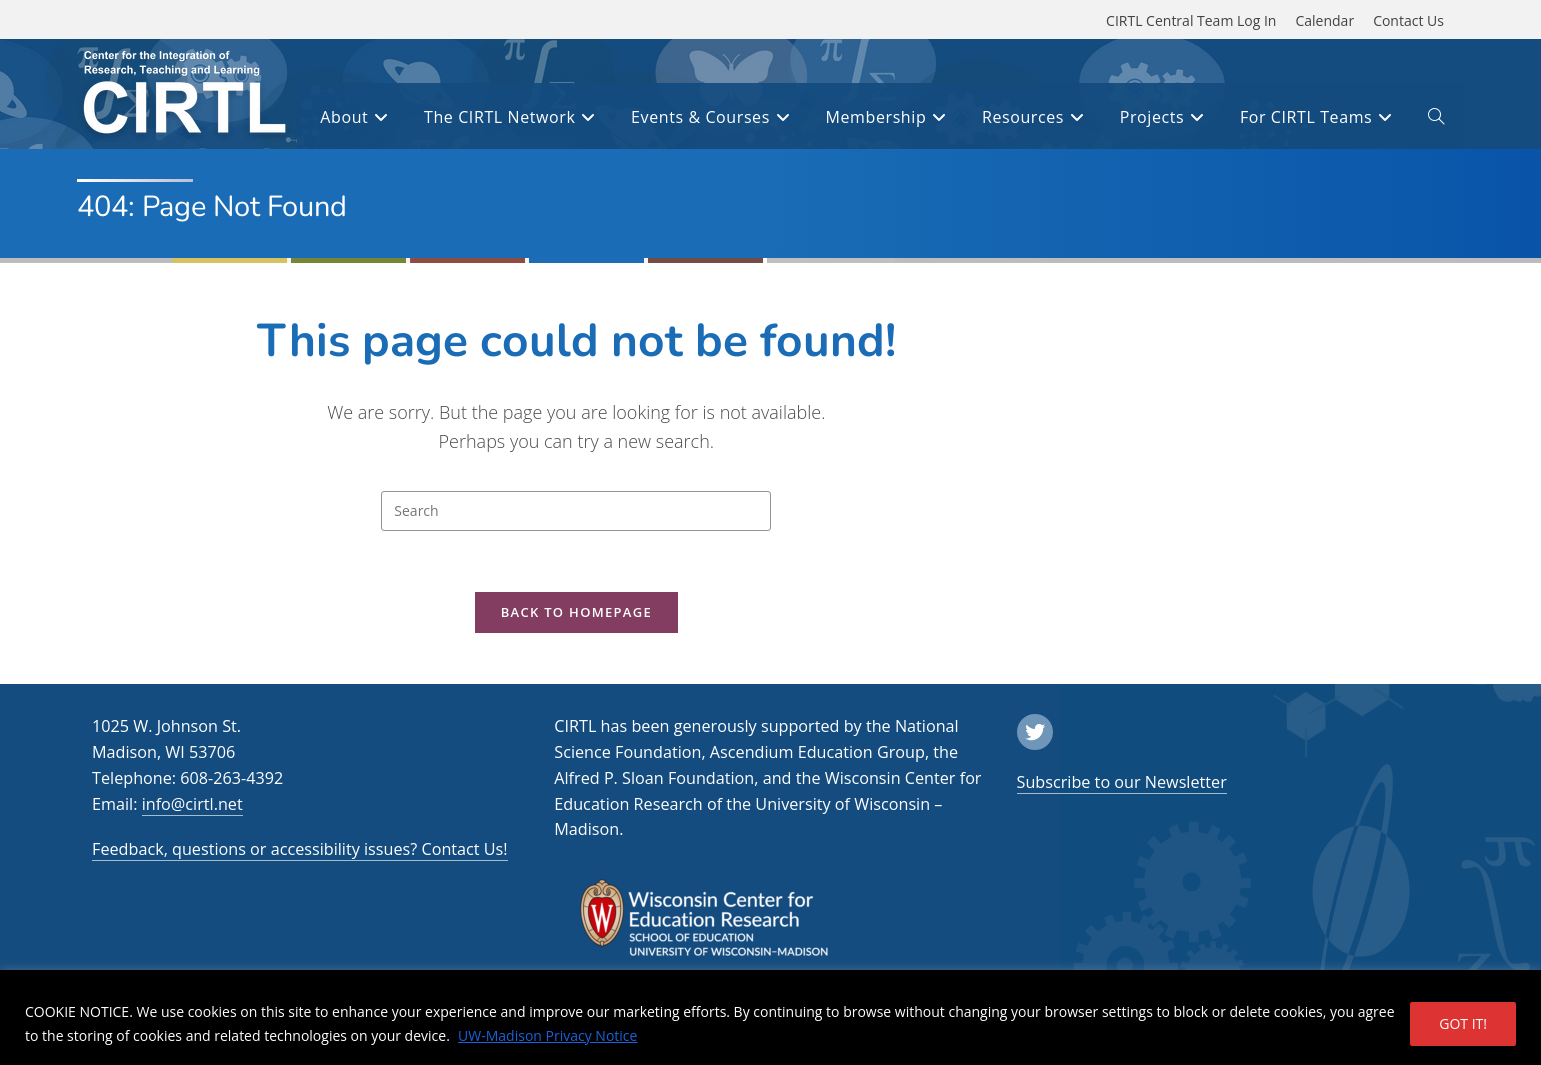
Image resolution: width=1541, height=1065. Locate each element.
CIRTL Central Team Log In (1191, 20)
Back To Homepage (576, 612)
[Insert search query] (576, 511)
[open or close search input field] (1436, 120)
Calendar (1324, 20)
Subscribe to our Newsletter (1122, 782)
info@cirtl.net (192, 804)
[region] (770, 1017)
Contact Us (1408, 20)
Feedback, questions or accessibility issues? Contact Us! (300, 849)
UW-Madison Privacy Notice (547, 1035)
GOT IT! (1463, 1023)
